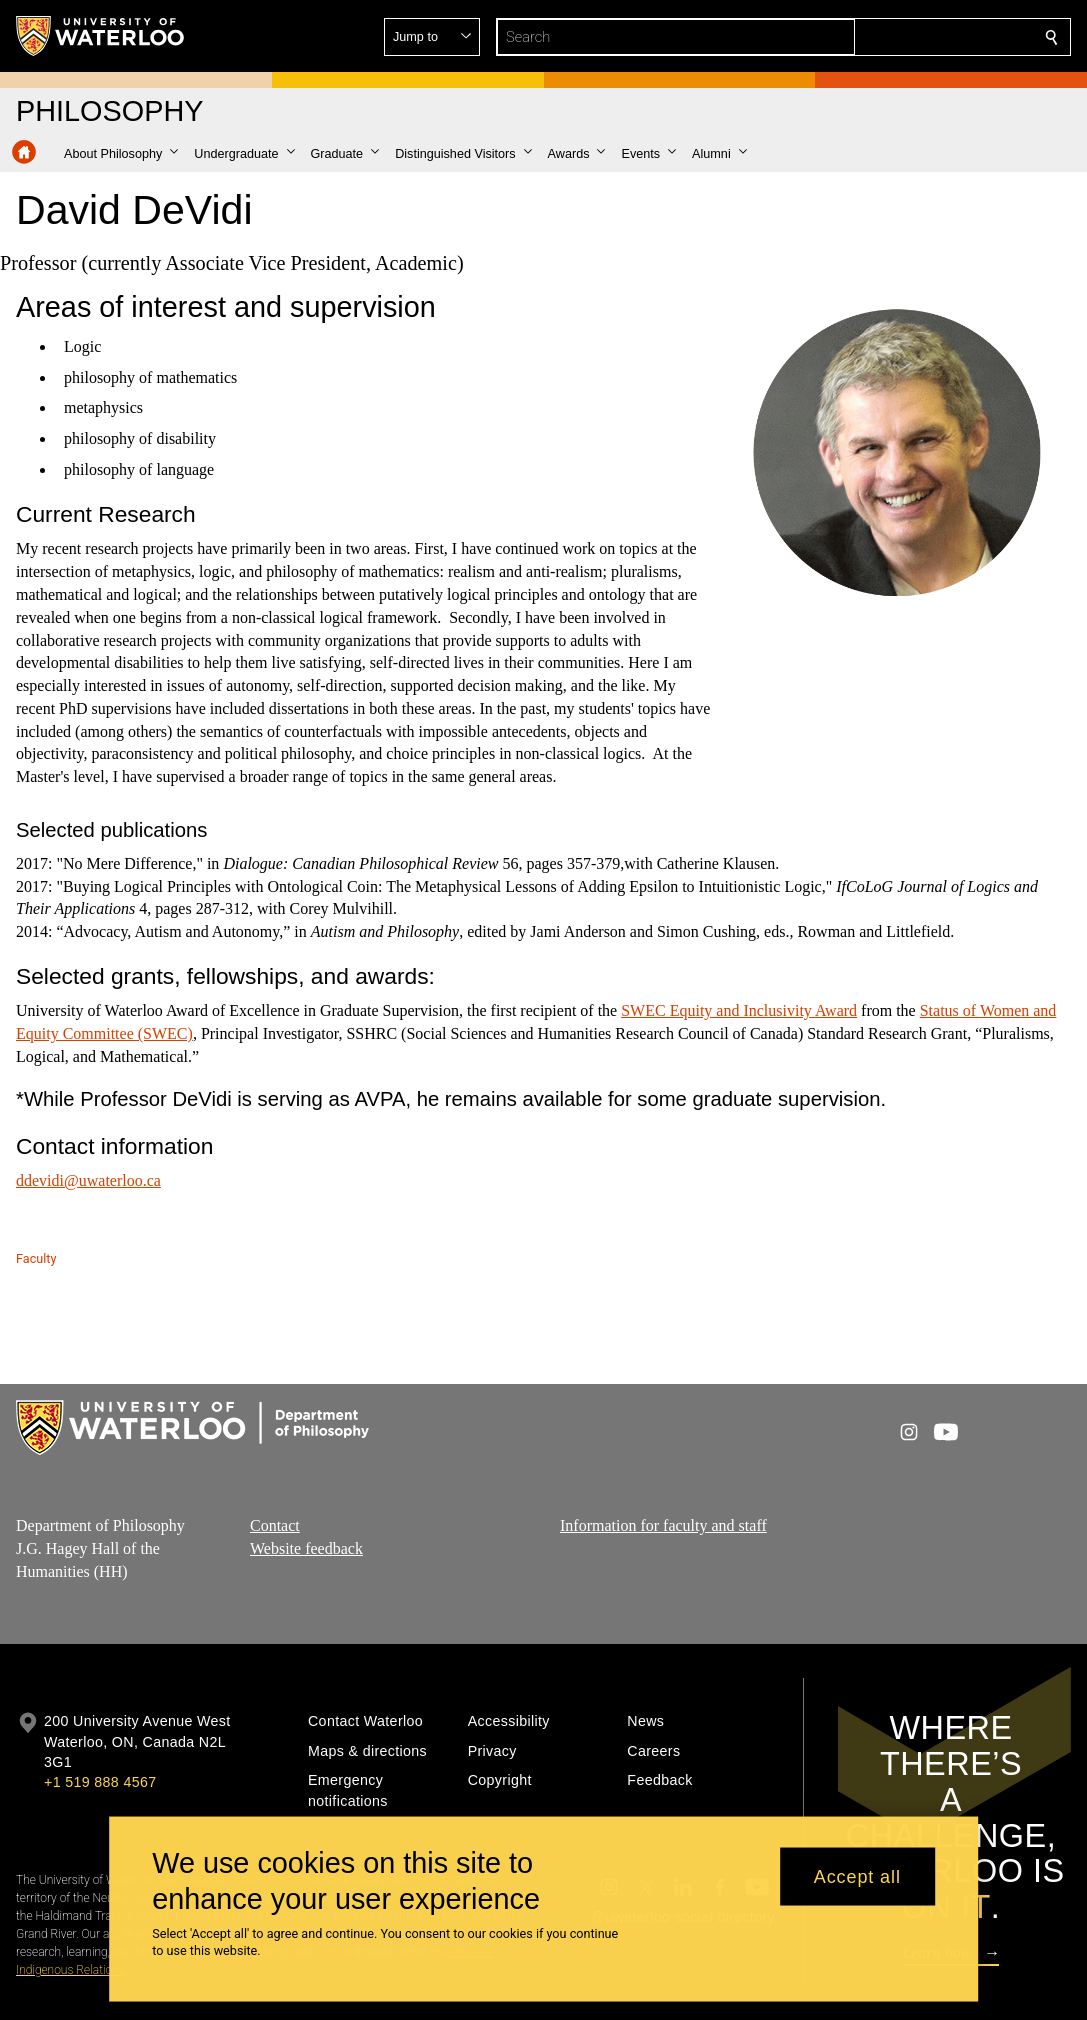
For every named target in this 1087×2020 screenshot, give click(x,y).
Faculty (36, 1258)
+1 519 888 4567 (100, 1782)
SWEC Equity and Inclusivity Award (739, 1010)
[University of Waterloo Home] (101, 36)
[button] (907, 37)
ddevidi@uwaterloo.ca (88, 1180)
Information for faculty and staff (663, 1525)
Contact (275, 1525)
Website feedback (306, 1547)
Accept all (857, 1876)
